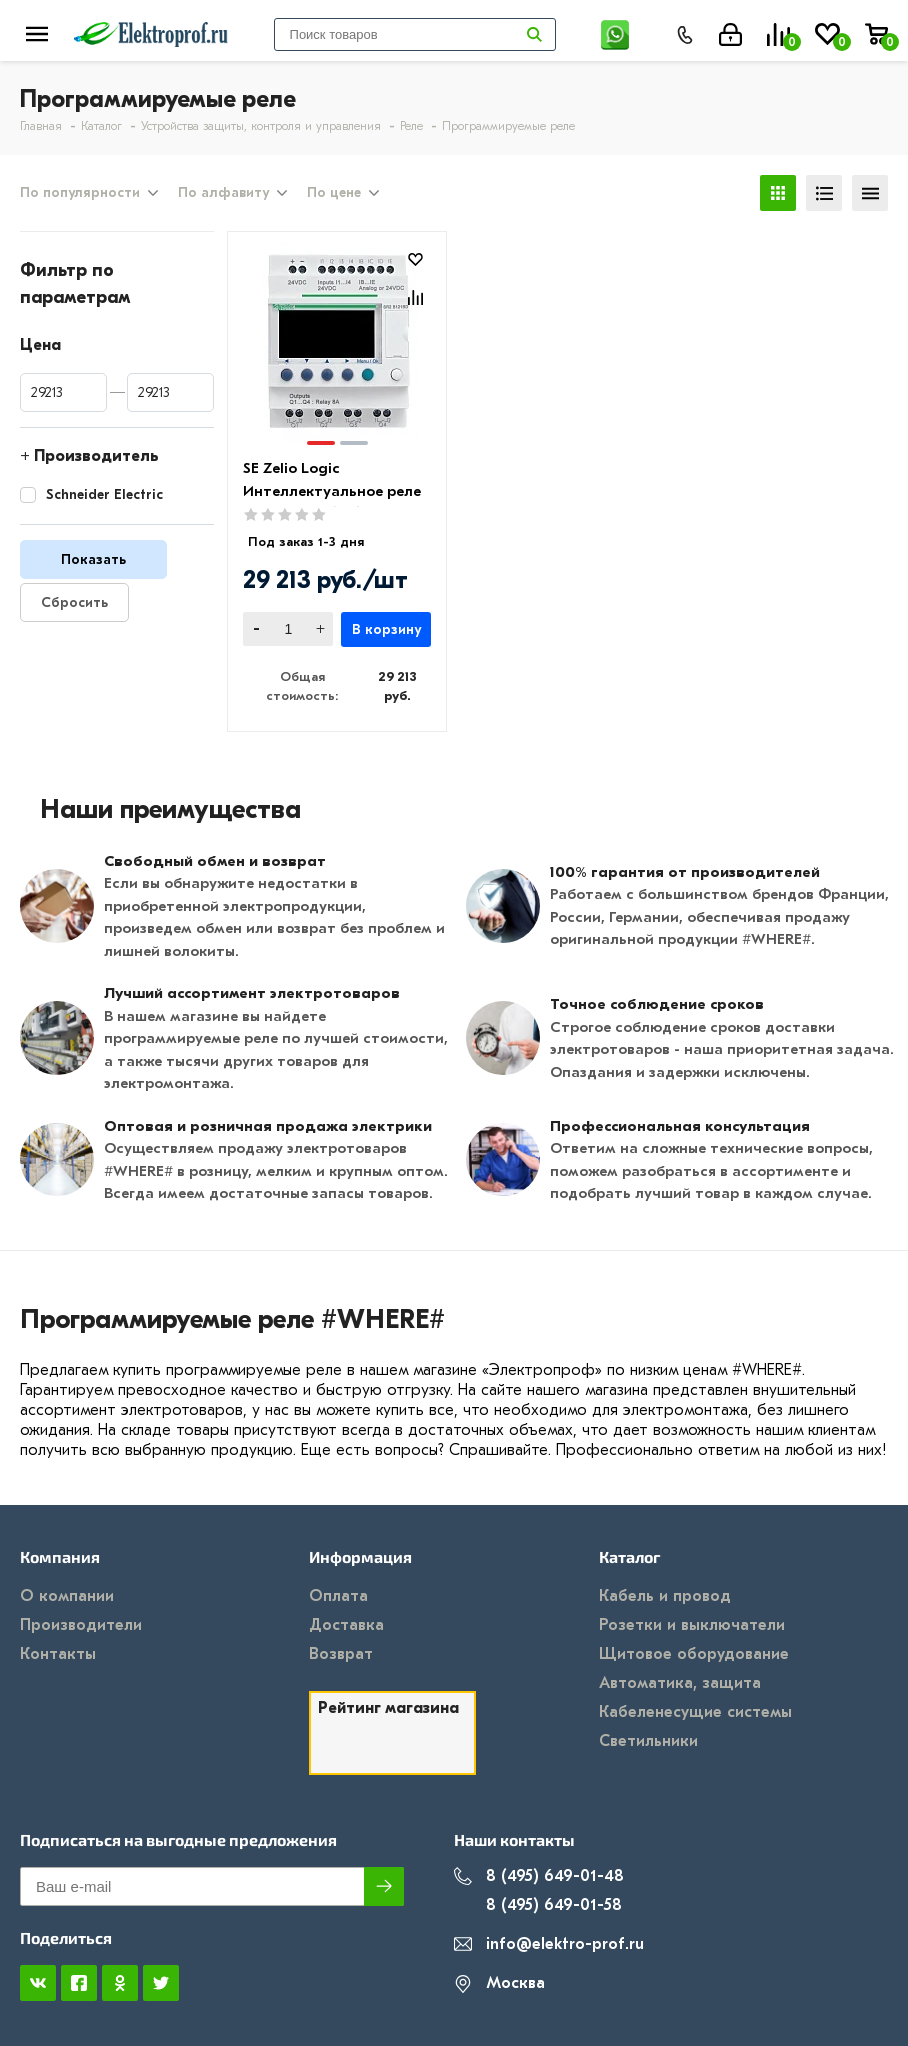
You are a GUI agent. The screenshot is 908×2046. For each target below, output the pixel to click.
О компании (67, 1596)
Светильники (648, 1741)
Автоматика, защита (680, 1683)
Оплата (338, 1596)
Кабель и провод (665, 1596)
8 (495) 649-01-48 (539, 1876)
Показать (93, 559)
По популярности (80, 193)
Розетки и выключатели (692, 1625)
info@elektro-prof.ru (549, 1944)
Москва (499, 1983)
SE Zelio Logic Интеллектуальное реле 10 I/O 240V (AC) (332, 490)
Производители (81, 1625)
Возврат (341, 1654)
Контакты (58, 1654)
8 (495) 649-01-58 (538, 1905)
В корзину (386, 629)
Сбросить (74, 602)
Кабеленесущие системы (695, 1712)
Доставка (346, 1625)
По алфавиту (223, 193)
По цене (334, 193)
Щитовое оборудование (694, 1654)
